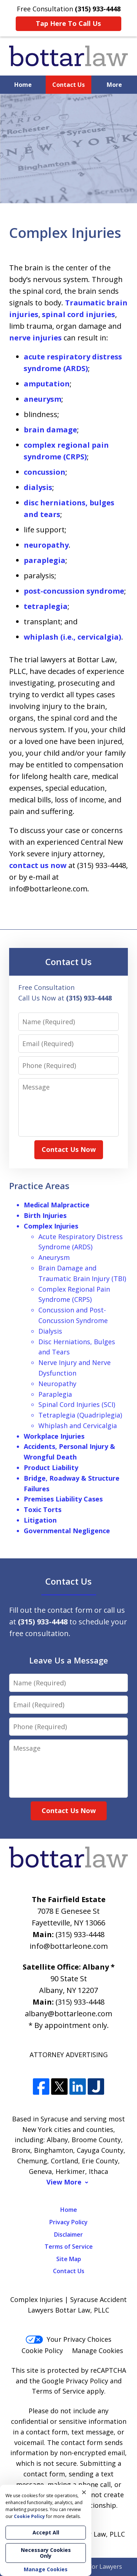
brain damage (50, 430)
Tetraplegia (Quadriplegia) (80, 1415)
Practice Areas (39, 1186)
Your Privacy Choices (68, 2339)
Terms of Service (69, 2247)
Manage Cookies (97, 2350)
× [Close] (84, 2492)
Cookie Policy (42, 2350)
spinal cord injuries (78, 314)
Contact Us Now (69, 1149)
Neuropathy (57, 1383)
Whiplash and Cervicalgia (77, 1425)
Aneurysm (54, 1257)
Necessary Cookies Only (46, 2552)
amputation (47, 384)
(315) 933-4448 (80, 1934)
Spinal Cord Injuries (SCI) (76, 1404)
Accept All (46, 2532)
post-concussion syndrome (74, 591)
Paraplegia (55, 1394)
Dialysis (50, 1331)
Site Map (68, 2259)
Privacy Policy (68, 2222)
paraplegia (44, 560)
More (114, 85)
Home (23, 85)
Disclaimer (68, 2234)
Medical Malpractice (57, 1204)
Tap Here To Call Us (68, 23)
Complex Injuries (51, 1226)
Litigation (40, 1520)
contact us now (37, 865)
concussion (44, 472)
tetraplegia (46, 606)
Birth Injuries (45, 1215)
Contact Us (68, 85)
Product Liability (51, 1467)
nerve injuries (35, 338)
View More (63, 2182)
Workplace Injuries (54, 1436)
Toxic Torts (42, 1509)
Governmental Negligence (67, 1530)
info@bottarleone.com (69, 1946)
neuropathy (46, 545)
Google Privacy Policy (75, 2380)
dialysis (38, 487)
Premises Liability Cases (63, 1499)
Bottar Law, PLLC (98, 2534)
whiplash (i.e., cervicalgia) (72, 637)
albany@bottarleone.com (68, 2013)
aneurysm (42, 399)
